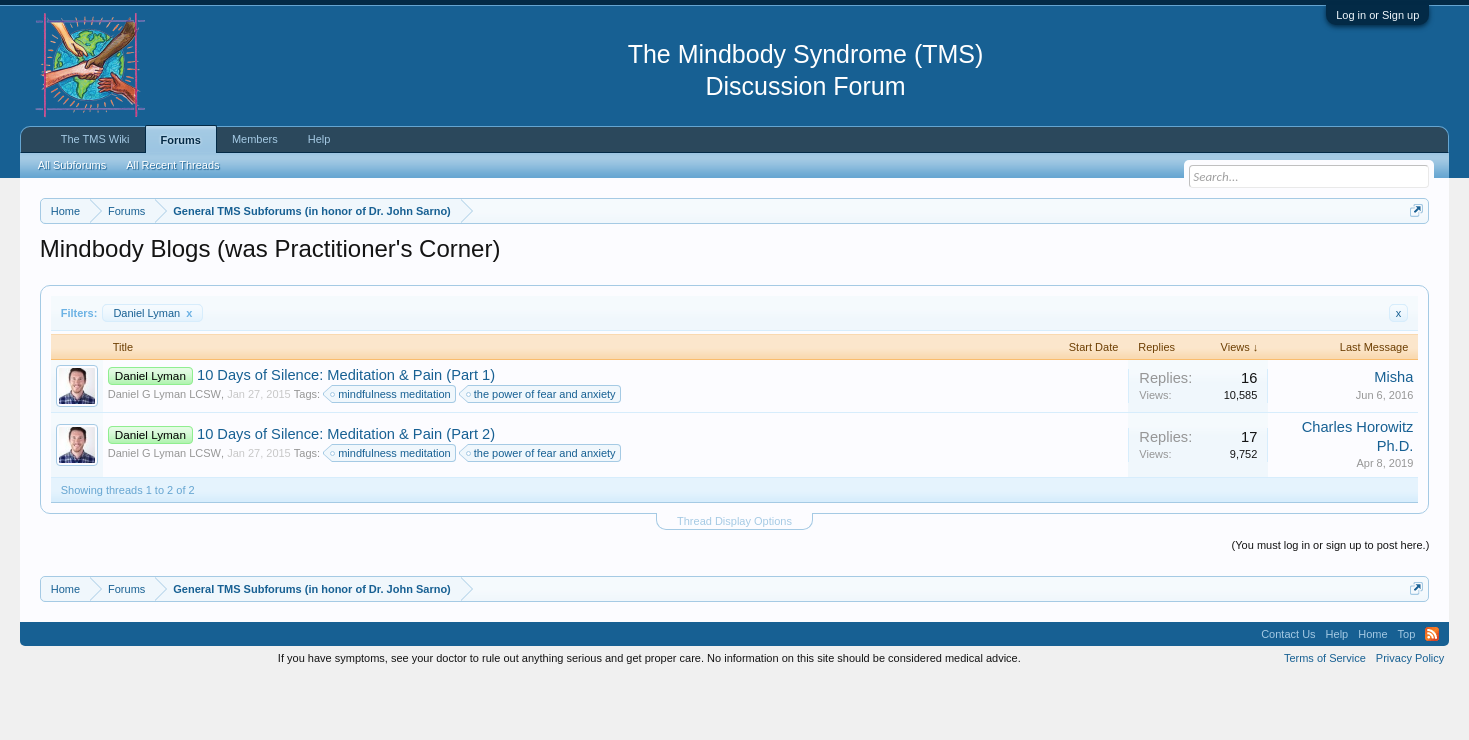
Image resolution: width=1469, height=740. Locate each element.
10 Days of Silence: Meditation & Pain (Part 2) (346, 494)
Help (319, 139)
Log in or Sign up (1377, 15)
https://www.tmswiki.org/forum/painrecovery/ (955, 259)
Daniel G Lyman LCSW (164, 455)
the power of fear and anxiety (542, 455)
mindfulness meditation (391, 455)
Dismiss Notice (1412, 257)
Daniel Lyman (152, 373)
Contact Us (1288, 694)
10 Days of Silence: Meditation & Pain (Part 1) (346, 436)
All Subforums (72, 165)
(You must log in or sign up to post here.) (1331, 605)
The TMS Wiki (95, 139)
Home (1372, 694)
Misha (1393, 437)
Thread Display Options (734, 581)
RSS (1432, 694)
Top (1407, 694)
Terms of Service (1325, 718)
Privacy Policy (1410, 718)
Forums (181, 140)
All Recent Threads (172, 165)
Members (255, 139)
